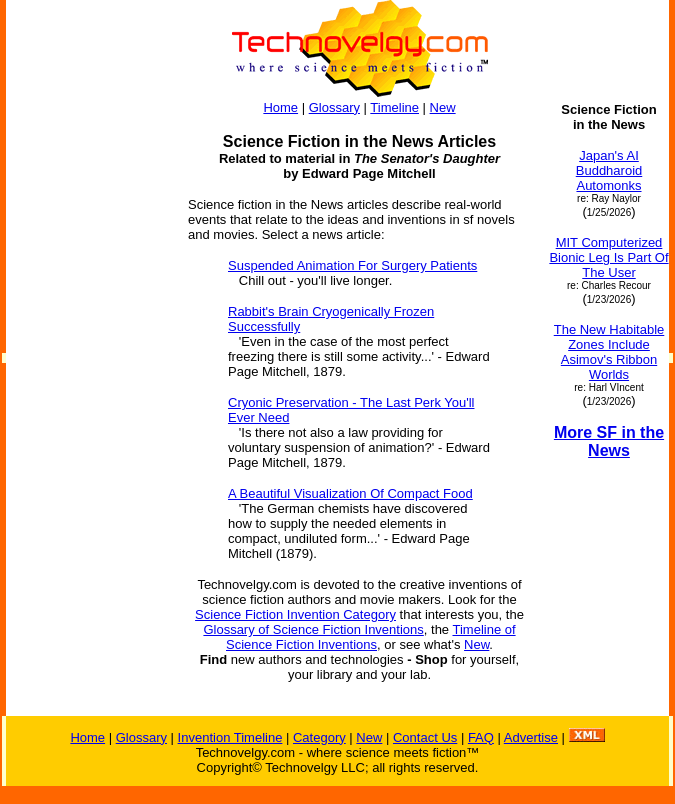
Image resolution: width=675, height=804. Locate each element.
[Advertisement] (88, 402)
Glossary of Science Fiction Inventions (313, 629)
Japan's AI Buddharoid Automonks (609, 170)
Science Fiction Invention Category (295, 614)
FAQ (481, 737)
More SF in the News (609, 441)
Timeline (394, 107)
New (443, 107)
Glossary (334, 107)
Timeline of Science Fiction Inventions (371, 637)
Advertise (531, 737)
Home (280, 107)
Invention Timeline (230, 737)
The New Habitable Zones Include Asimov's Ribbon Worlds (609, 352)
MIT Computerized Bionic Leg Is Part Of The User (608, 257)
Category (319, 737)
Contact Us (425, 737)
